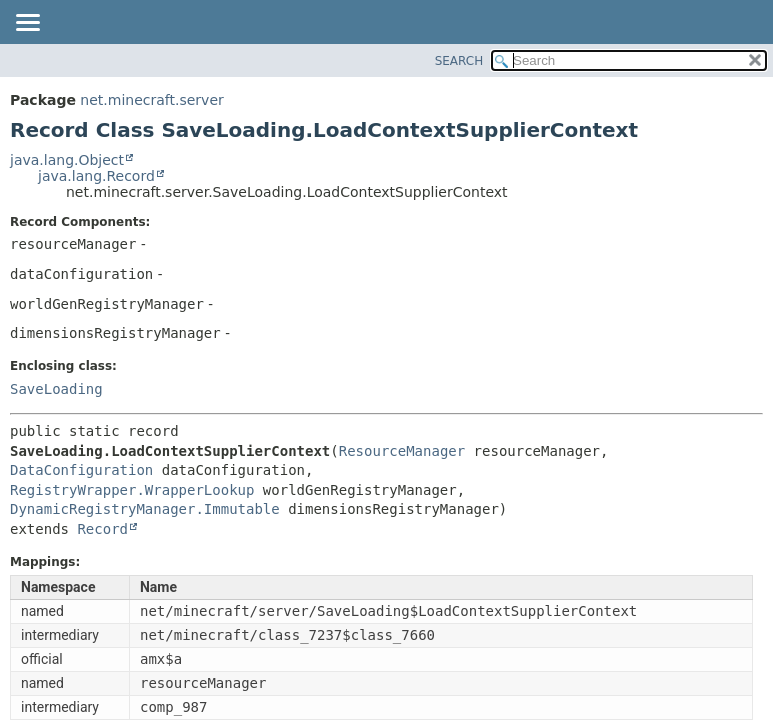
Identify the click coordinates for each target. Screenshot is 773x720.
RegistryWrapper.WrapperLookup (132, 490)
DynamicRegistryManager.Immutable (145, 509)
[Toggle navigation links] (27, 24)
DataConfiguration (81, 470)
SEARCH (459, 61)
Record (102, 529)
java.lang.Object (67, 160)
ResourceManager (402, 451)
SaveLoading (56, 389)
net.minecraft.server (151, 100)
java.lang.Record (96, 176)
